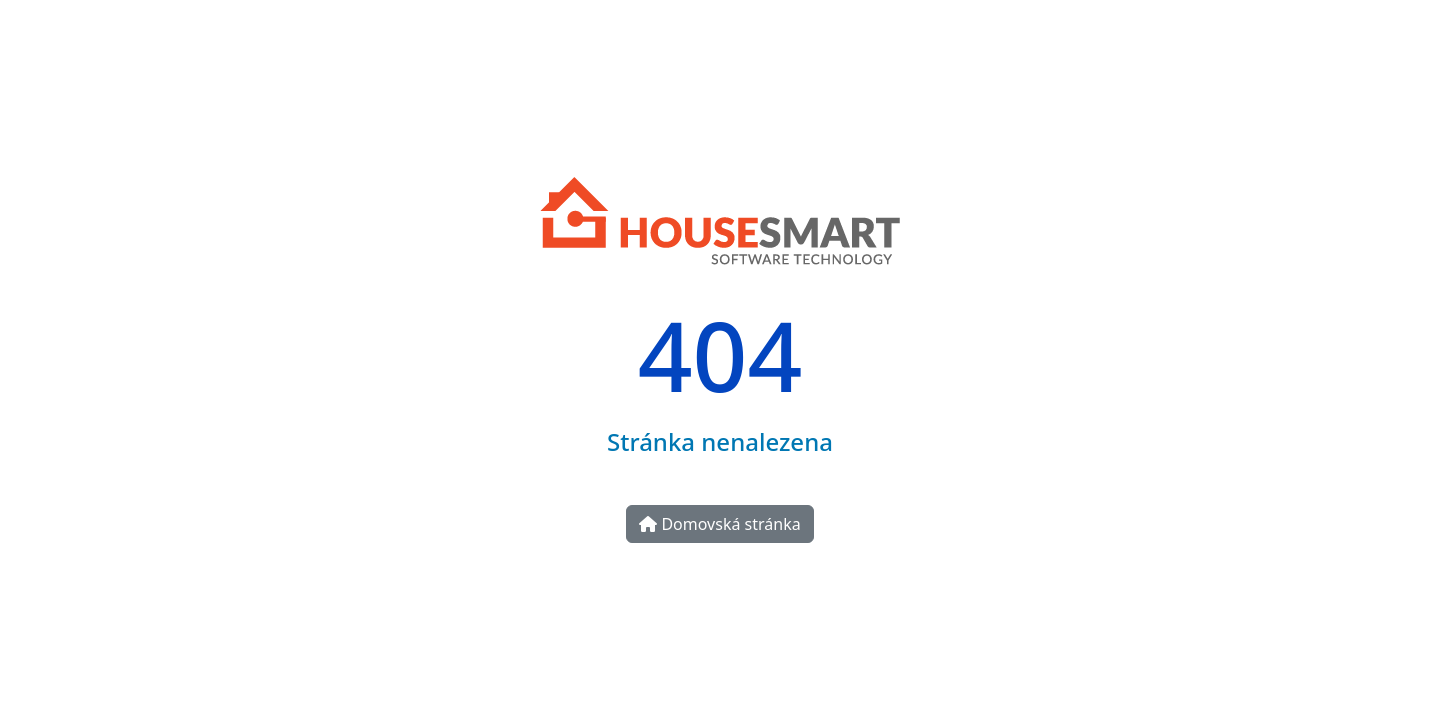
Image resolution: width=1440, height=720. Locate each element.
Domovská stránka (719, 524)
